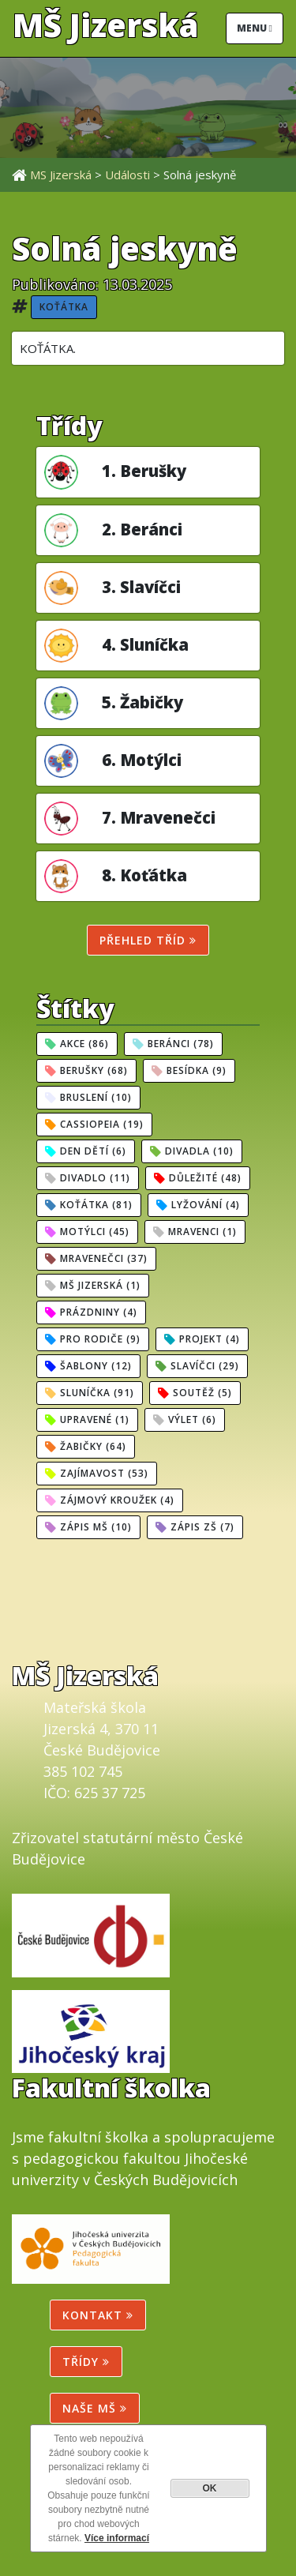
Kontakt (97, 2315)
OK (210, 2488)
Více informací (116, 2538)
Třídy (86, 2361)
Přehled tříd (148, 940)
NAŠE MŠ (94, 2408)
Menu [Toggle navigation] (254, 28)
